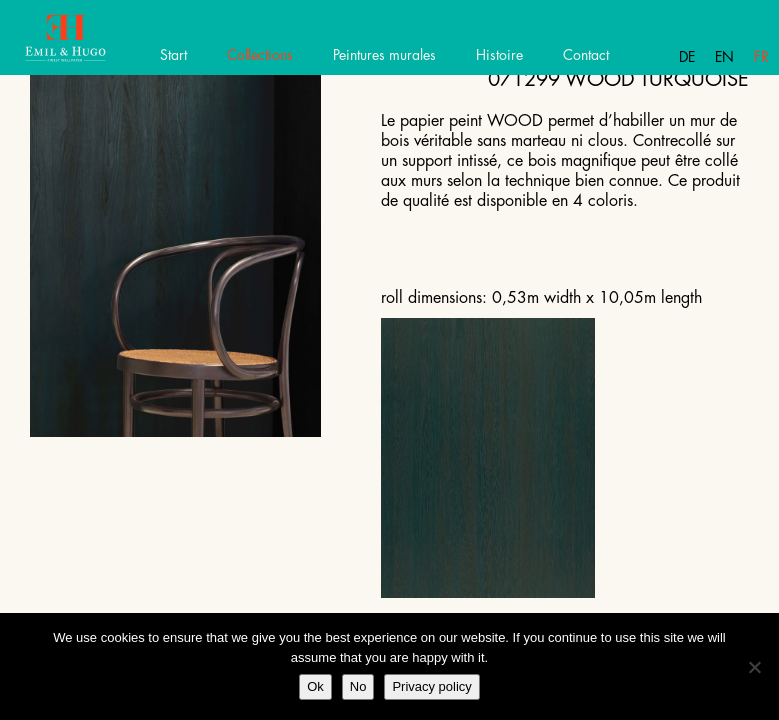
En (724, 57)
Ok (315, 686)
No (358, 686)
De (687, 57)
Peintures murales (384, 55)
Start (173, 55)
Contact (586, 55)
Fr (761, 57)
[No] (754, 667)
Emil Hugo (87, 45)
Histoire (499, 55)
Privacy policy (431, 686)
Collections (260, 55)
